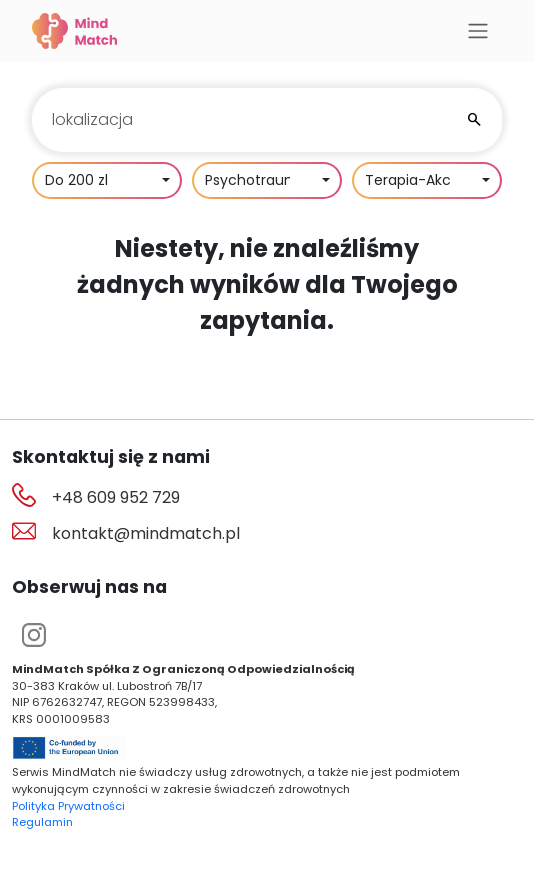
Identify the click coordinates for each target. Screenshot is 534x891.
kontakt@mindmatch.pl (146, 533)
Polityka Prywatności (68, 806)
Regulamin (42, 822)
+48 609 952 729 (116, 497)
